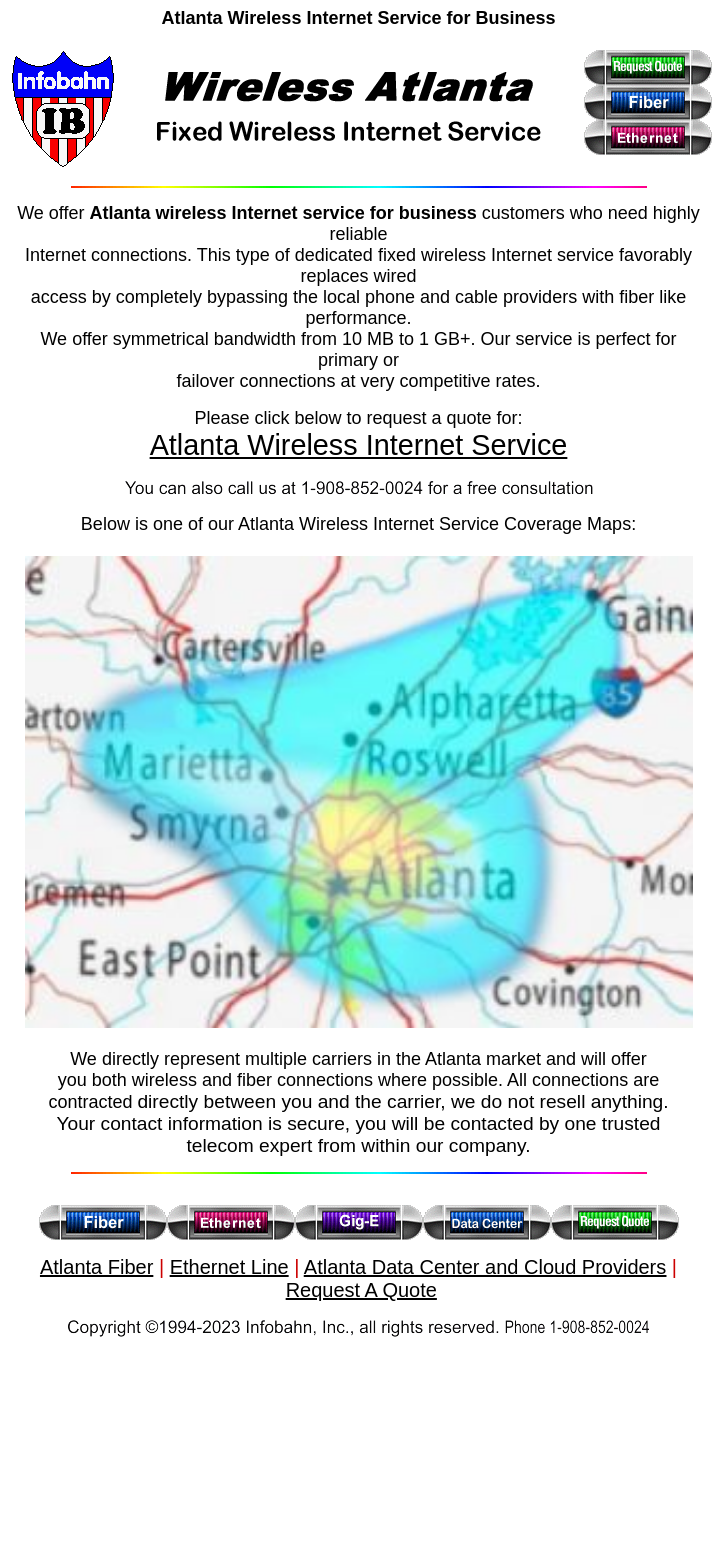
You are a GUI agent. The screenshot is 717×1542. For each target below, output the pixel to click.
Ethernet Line (229, 1267)
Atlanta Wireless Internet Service (359, 445)
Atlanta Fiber (96, 1267)
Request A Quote (361, 1290)
